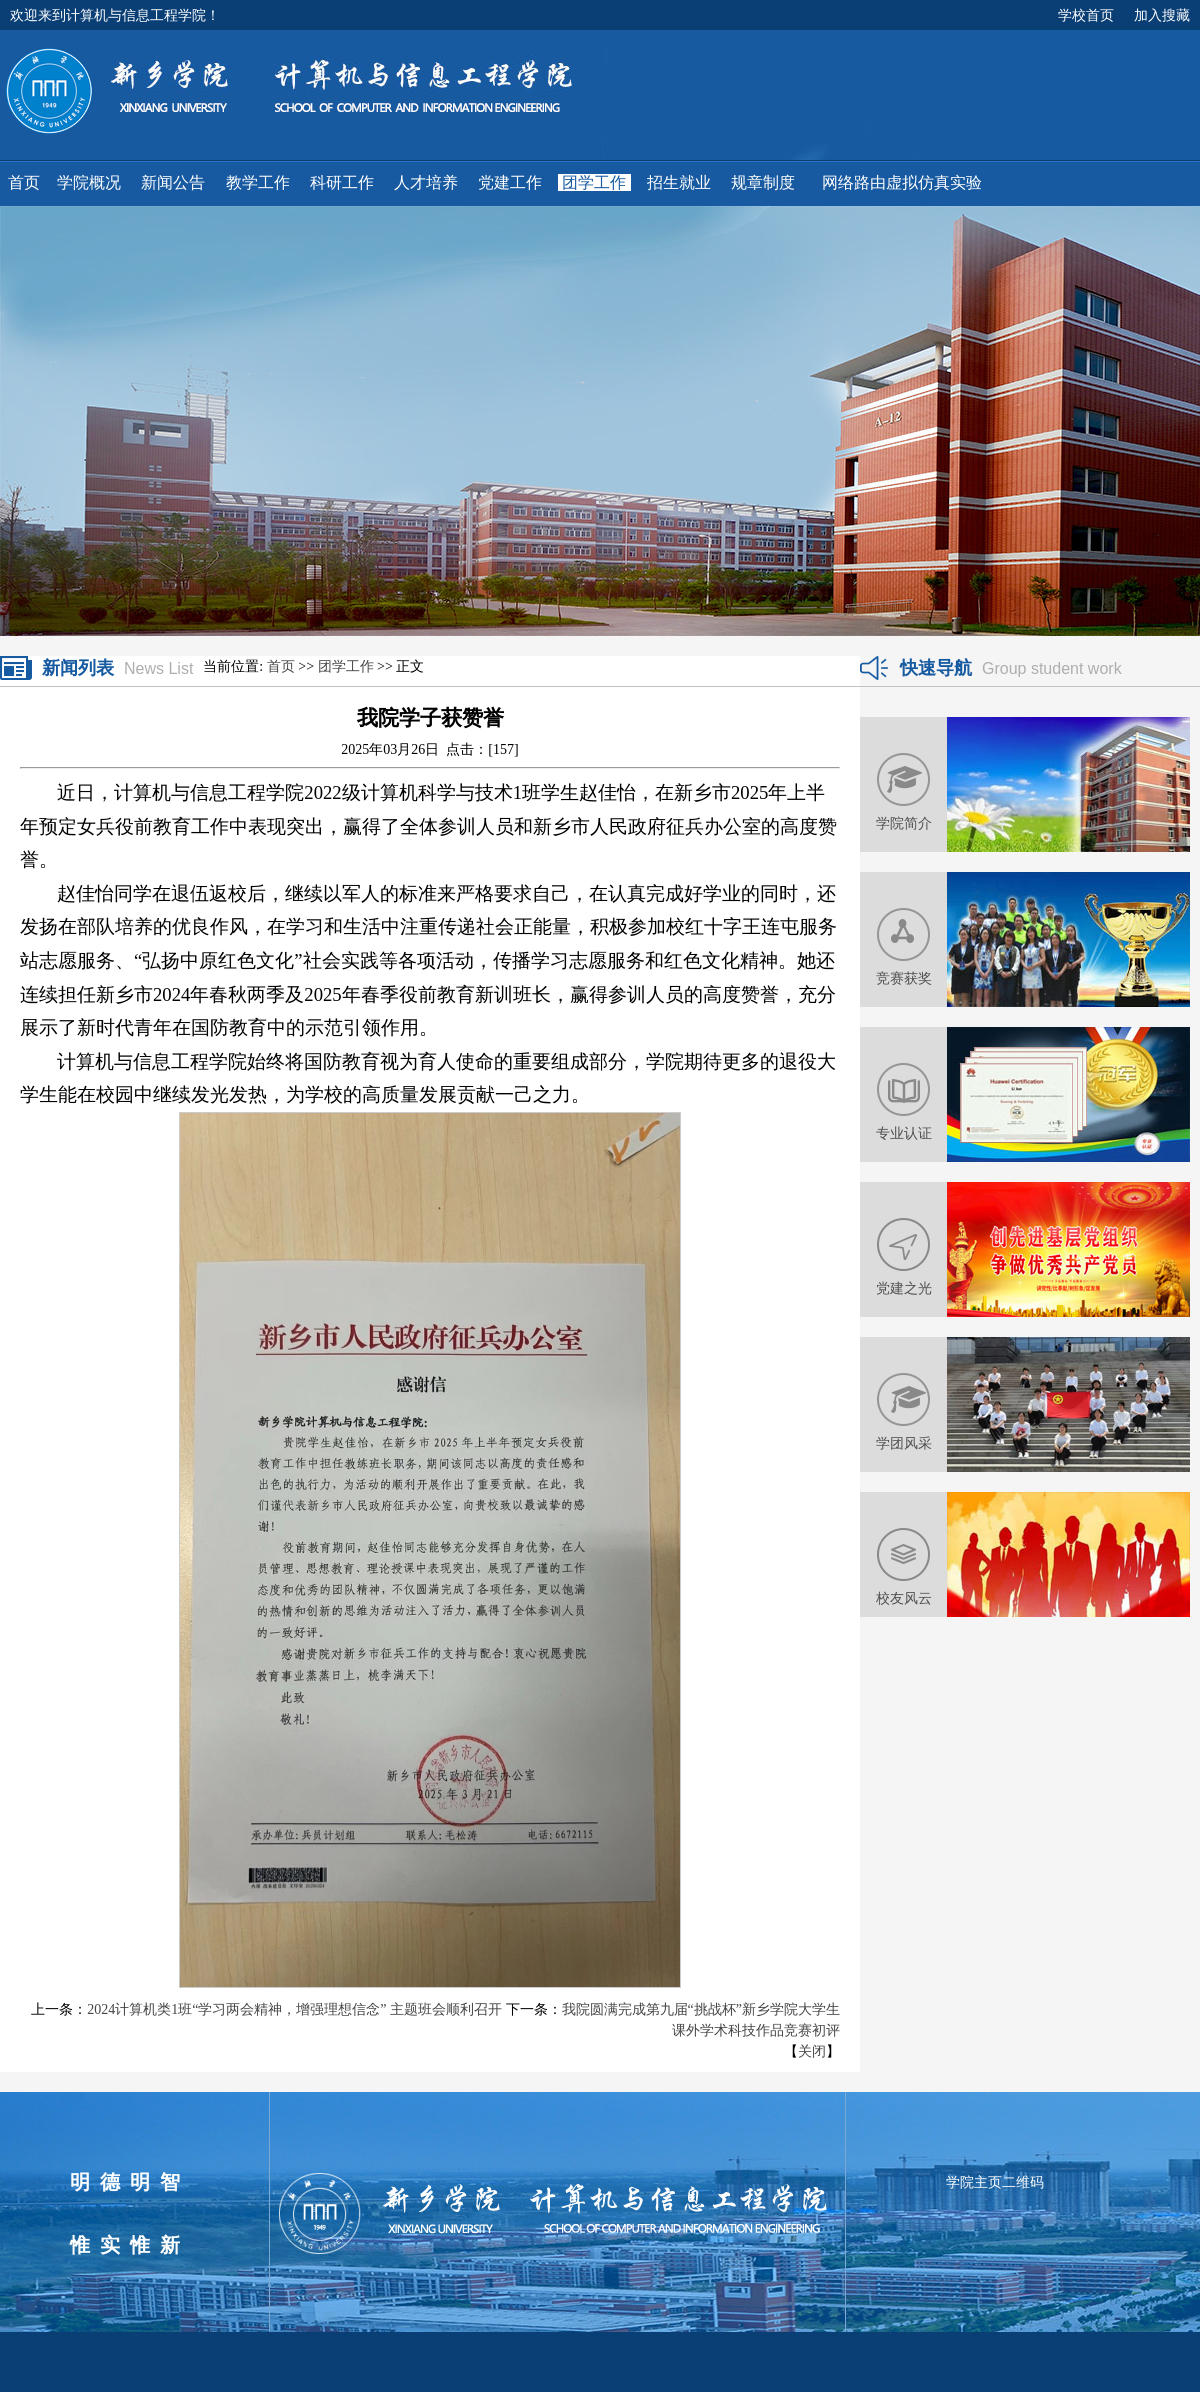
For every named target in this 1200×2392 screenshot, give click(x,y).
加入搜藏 (1162, 15)
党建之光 (904, 1288)
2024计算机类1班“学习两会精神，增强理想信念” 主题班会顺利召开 (294, 2009)
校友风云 (904, 1598)
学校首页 (1086, 15)
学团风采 (904, 1443)
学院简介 (904, 823)
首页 (281, 666)
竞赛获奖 (904, 978)
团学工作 (346, 666)
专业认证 (904, 1133)
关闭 (812, 2051)
